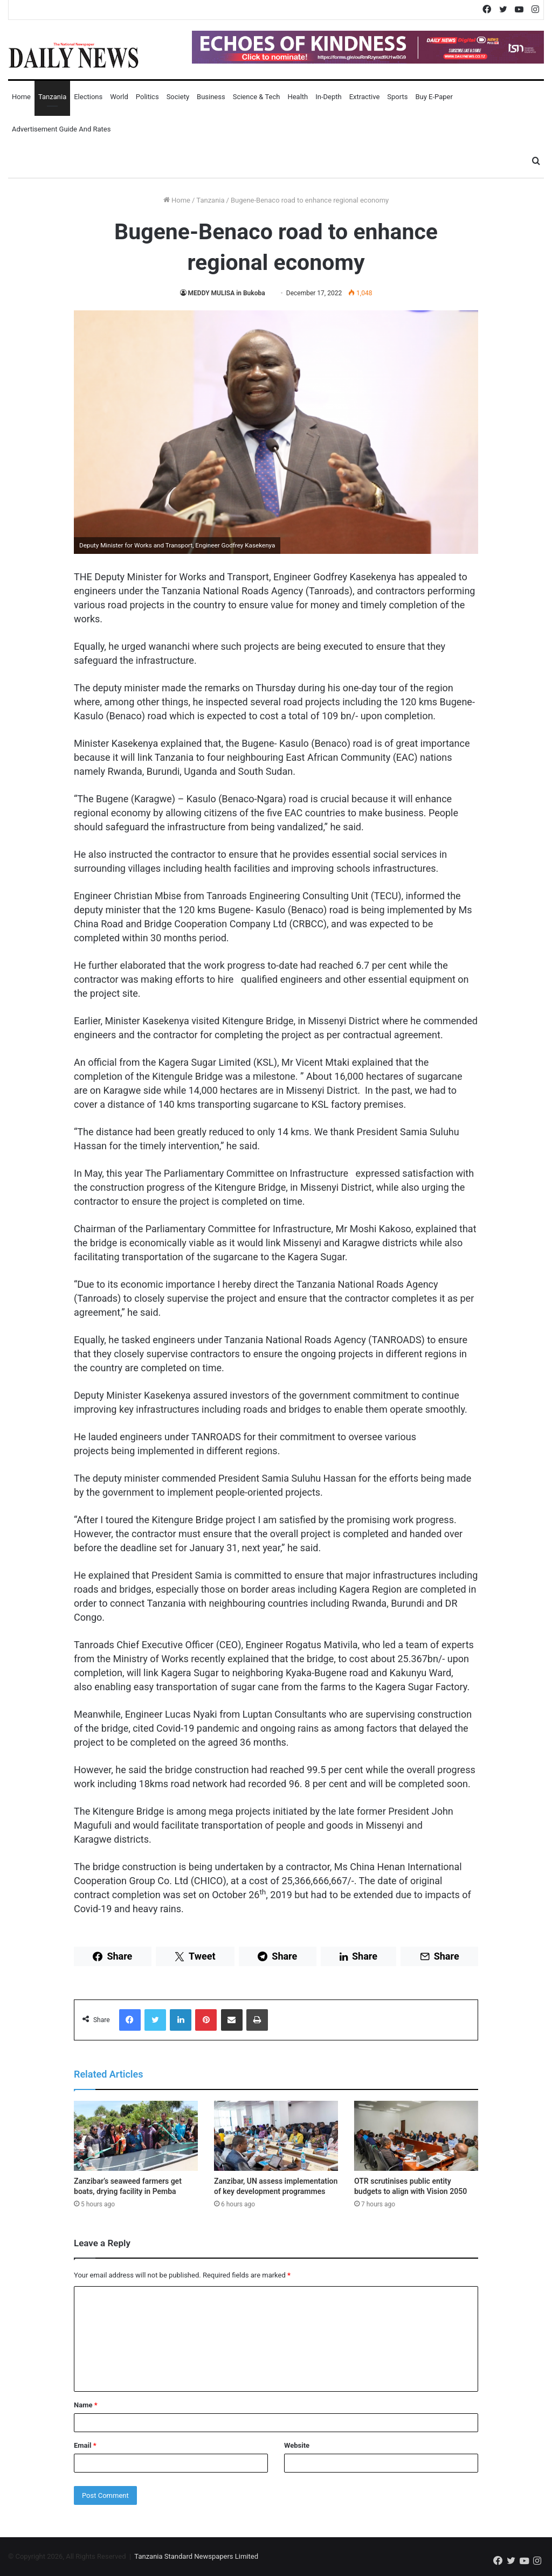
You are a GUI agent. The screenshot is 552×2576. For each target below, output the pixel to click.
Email (85, 2445)
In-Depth (328, 97)
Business (211, 97)
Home (21, 97)
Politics (147, 97)
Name (86, 2405)
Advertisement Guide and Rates (61, 129)
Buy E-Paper (433, 97)
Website (296, 2445)
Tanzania (52, 97)
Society (178, 97)
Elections (88, 97)
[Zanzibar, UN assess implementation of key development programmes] (276, 2136)
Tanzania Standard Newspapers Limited (196, 2556)
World (119, 97)
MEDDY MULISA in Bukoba (230, 293)
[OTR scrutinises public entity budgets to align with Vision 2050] (416, 2136)
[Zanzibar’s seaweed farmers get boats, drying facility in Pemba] (136, 2136)
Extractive (364, 97)
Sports (397, 97)
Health (297, 97)
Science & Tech (256, 97)
